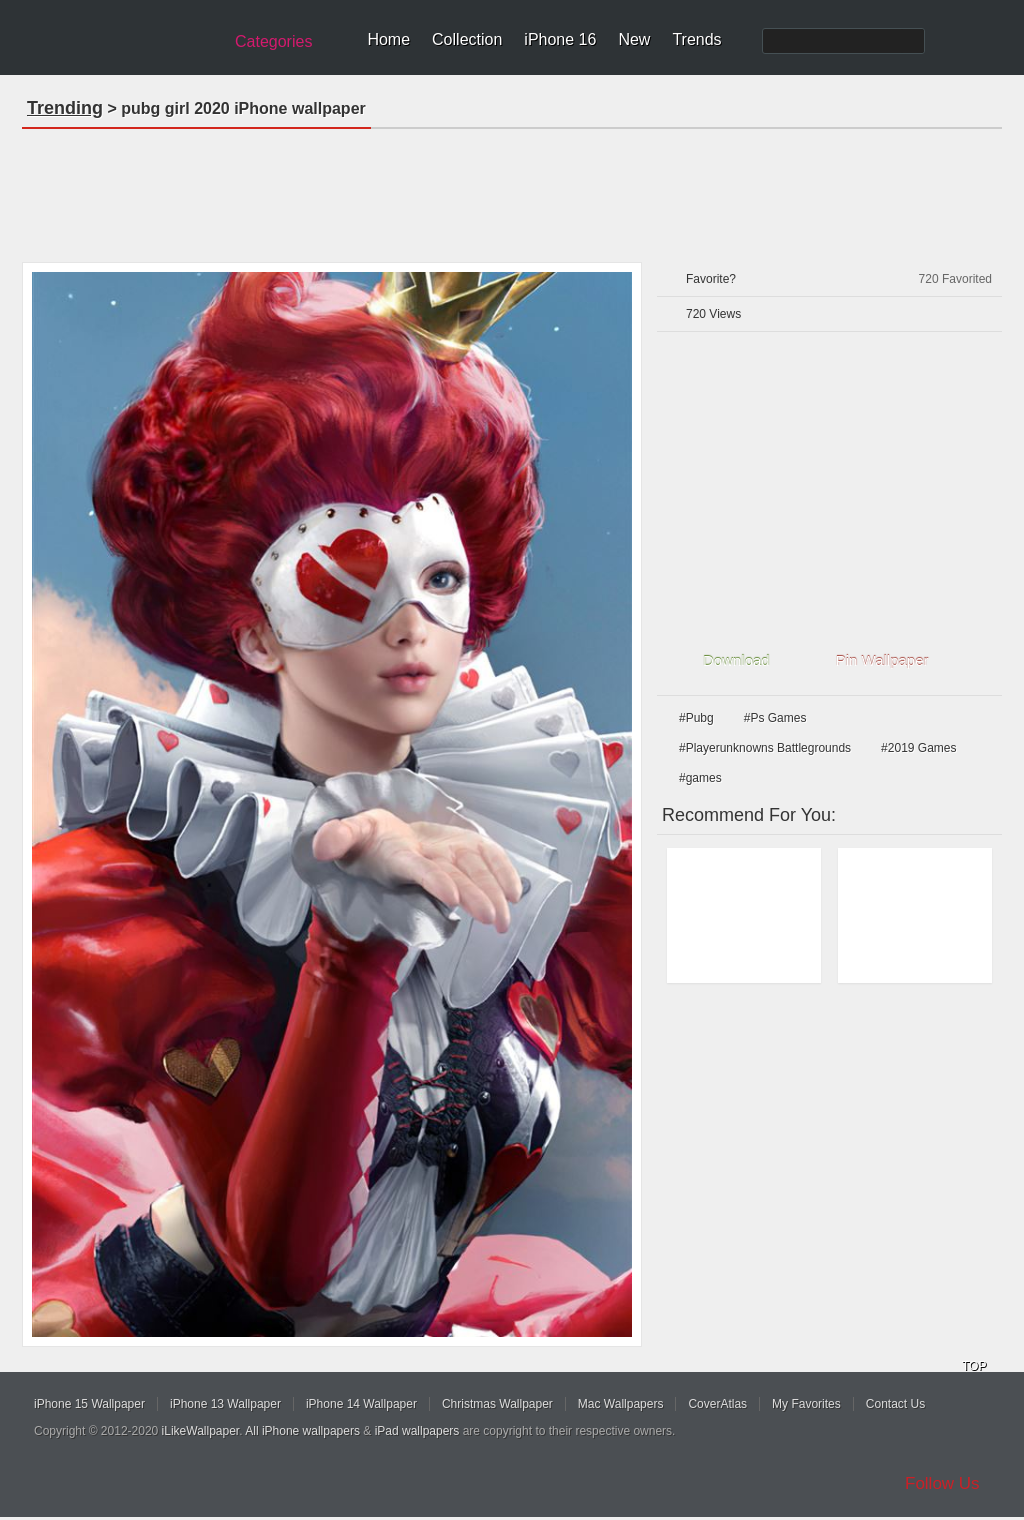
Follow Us (942, 1483)
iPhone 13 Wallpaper (225, 1404)
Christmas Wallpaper (497, 1404)
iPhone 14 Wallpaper (361, 1404)
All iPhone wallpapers (302, 1431)
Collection (467, 39)
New (634, 39)
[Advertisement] (512, 189)
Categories (273, 41)
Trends (696, 39)
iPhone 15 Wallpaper (89, 1404)
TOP (974, 1366)
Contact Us (895, 1404)
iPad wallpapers (417, 1431)
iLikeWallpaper (201, 1431)
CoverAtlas (717, 1404)
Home (388, 39)
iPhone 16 (560, 39)
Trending (65, 108)
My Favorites (806, 1404)
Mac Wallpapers (621, 1404)
